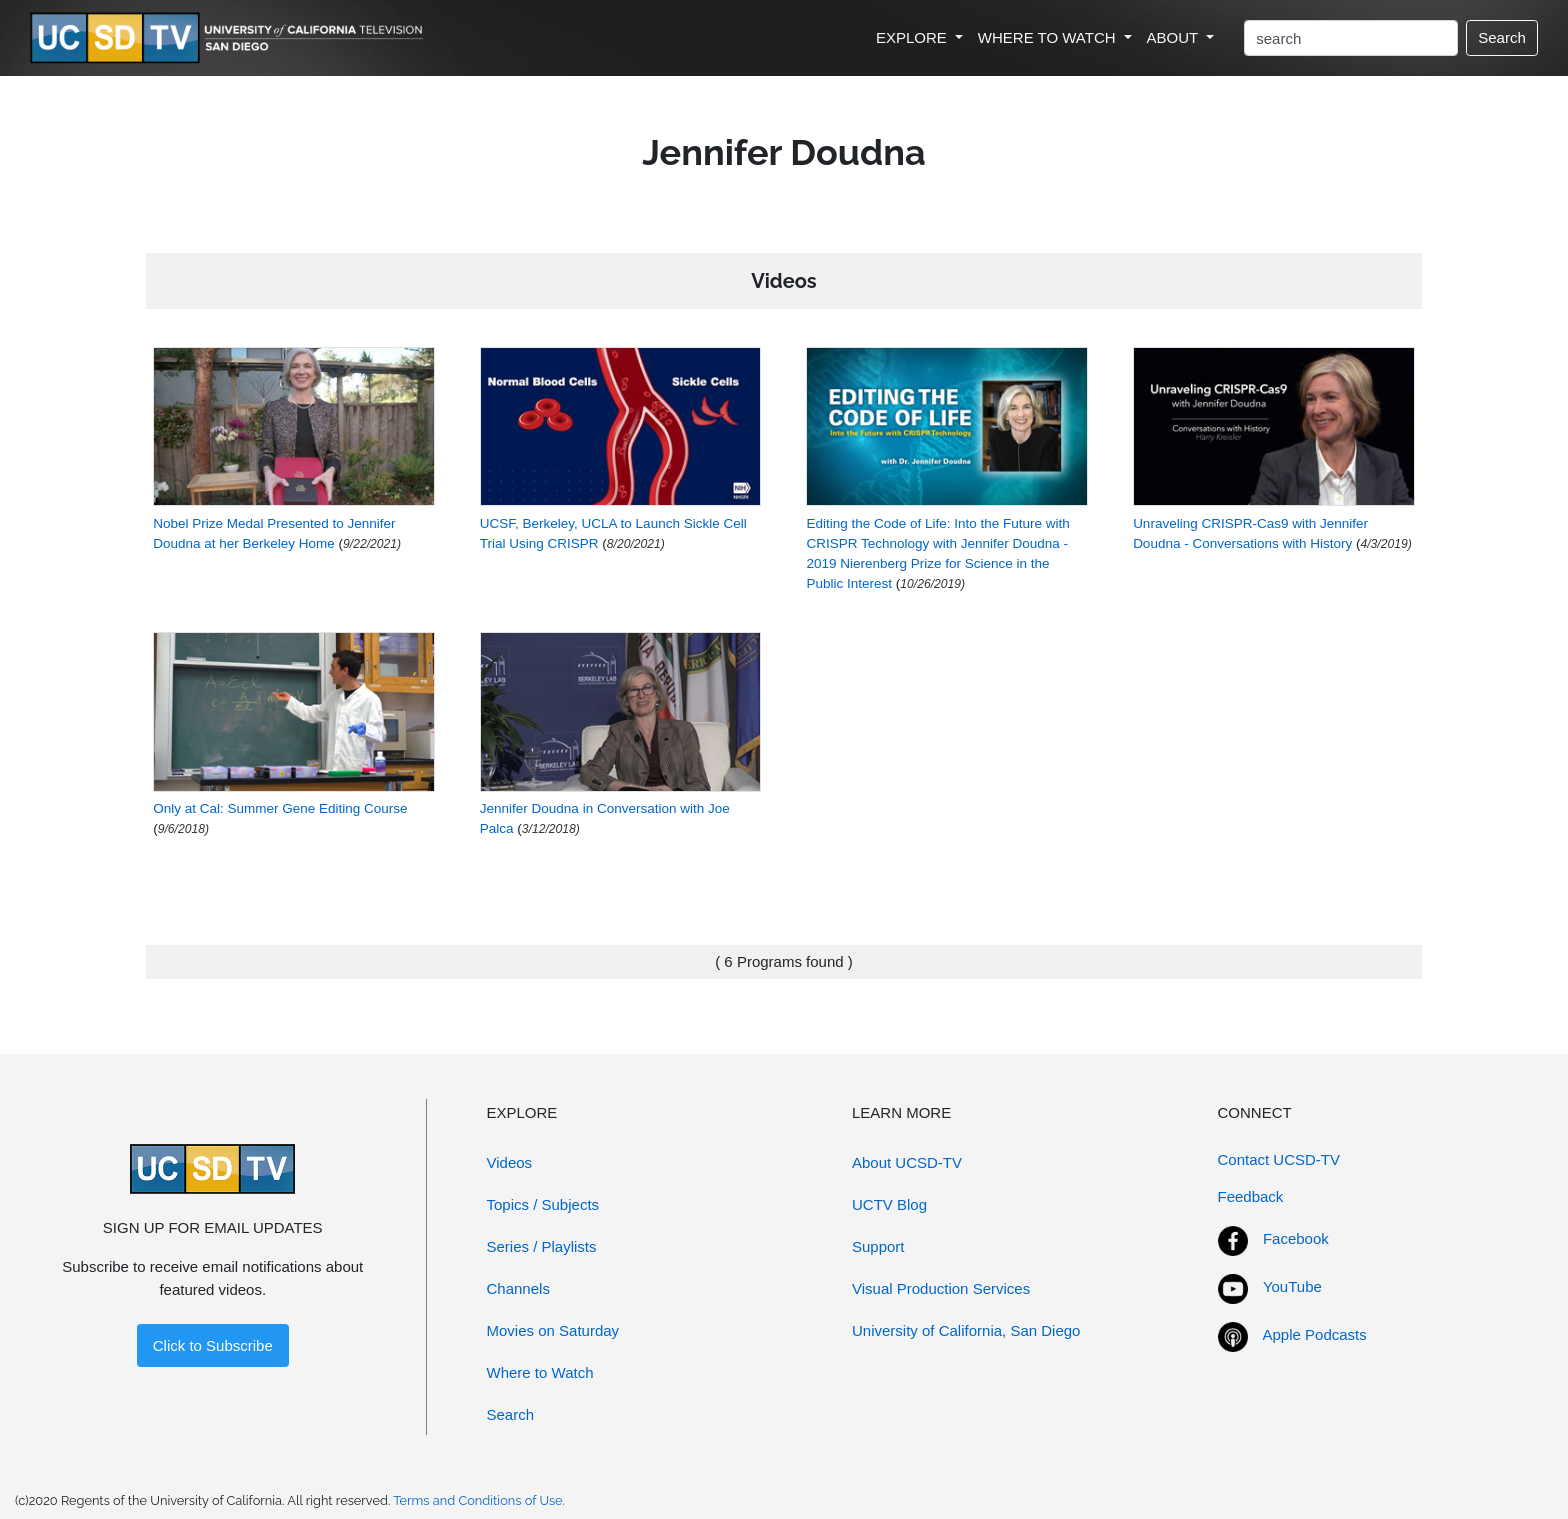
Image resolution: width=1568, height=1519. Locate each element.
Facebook (1296, 1238)
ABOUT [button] (1175, 37)
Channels (518, 1288)
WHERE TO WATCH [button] (1049, 37)
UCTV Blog (889, 1204)
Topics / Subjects (543, 1204)
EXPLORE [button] (913, 37)
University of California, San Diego (966, 1330)
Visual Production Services (941, 1288)
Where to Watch (540, 1372)
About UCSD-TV (907, 1162)
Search (1502, 37)
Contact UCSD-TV (1279, 1159)
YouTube (1292, 1286)
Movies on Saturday (553, 1330)
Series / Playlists (542, 1246)
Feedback (1251, 1196)
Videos (510, 1162)
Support (878, 1246)
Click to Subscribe (213, 1345)
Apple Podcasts (1315, 1334)
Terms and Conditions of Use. (479, 1500)
